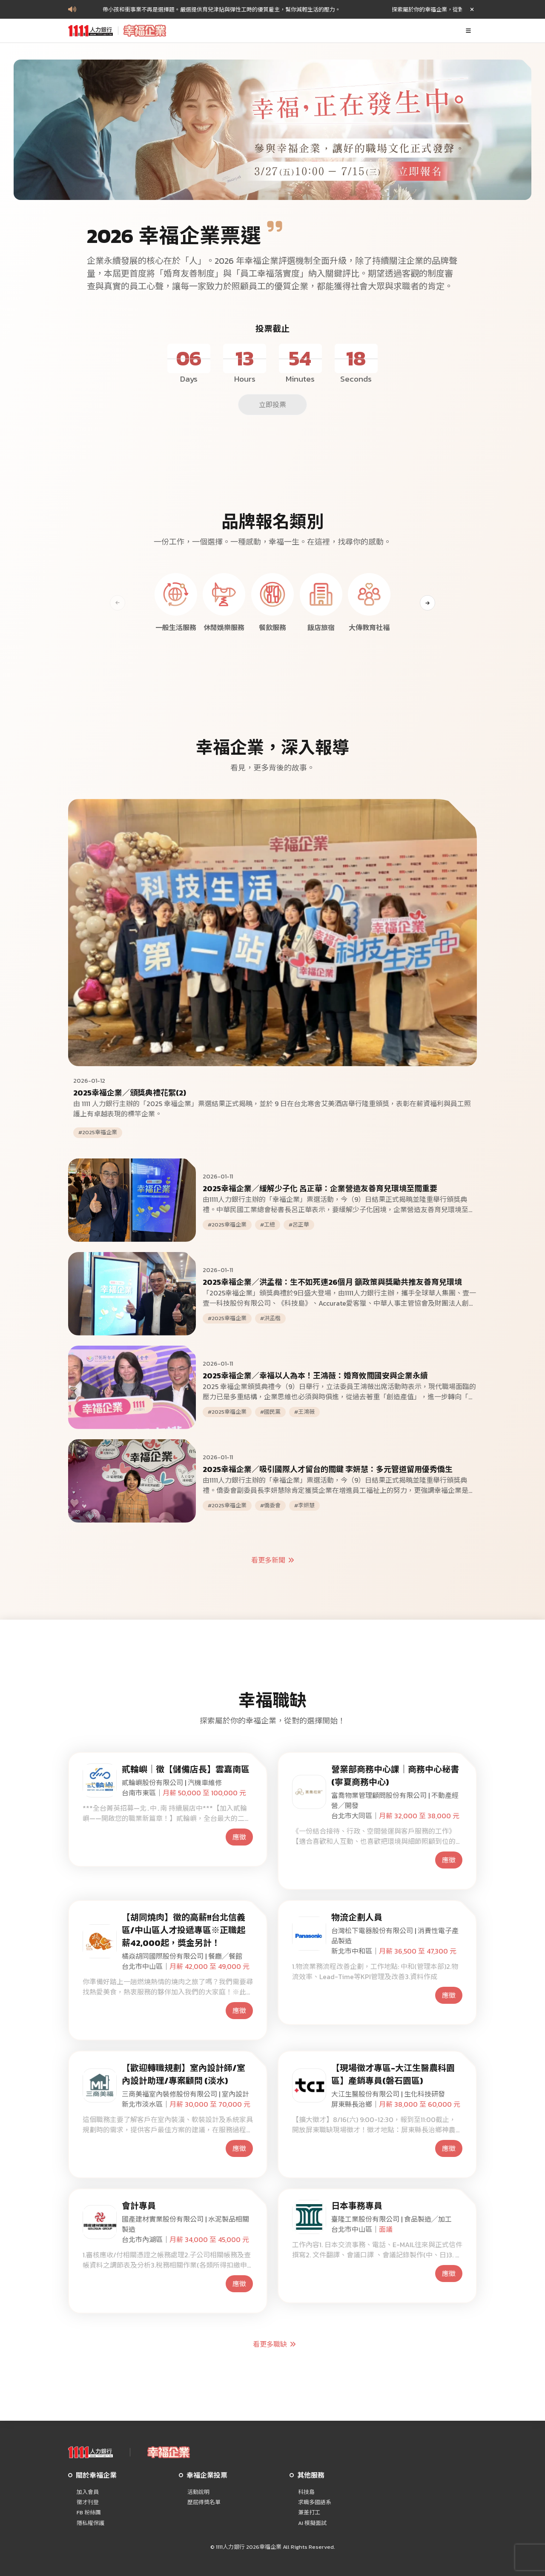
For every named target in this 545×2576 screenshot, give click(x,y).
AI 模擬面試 (312, 2523)
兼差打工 (309, 2512)
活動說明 (198, 2492)
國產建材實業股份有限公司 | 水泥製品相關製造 (185, 2224)
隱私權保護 (90, 2523)
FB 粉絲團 (89, 2512)
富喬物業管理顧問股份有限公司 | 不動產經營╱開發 (395, 1800)
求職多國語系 (314, 2502)
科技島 (306, 2492)
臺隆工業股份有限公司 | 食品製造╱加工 (391, 2219)
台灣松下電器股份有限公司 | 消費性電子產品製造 (395, 1936)
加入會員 (88, 2492)
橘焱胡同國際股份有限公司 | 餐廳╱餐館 (182, 1956)
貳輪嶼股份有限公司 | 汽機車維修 (172, 1782)
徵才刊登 (88, 2502)
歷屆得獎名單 (204, 2502)
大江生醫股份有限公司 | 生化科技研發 (388, 2094)
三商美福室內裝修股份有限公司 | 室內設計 (185, 2094)
